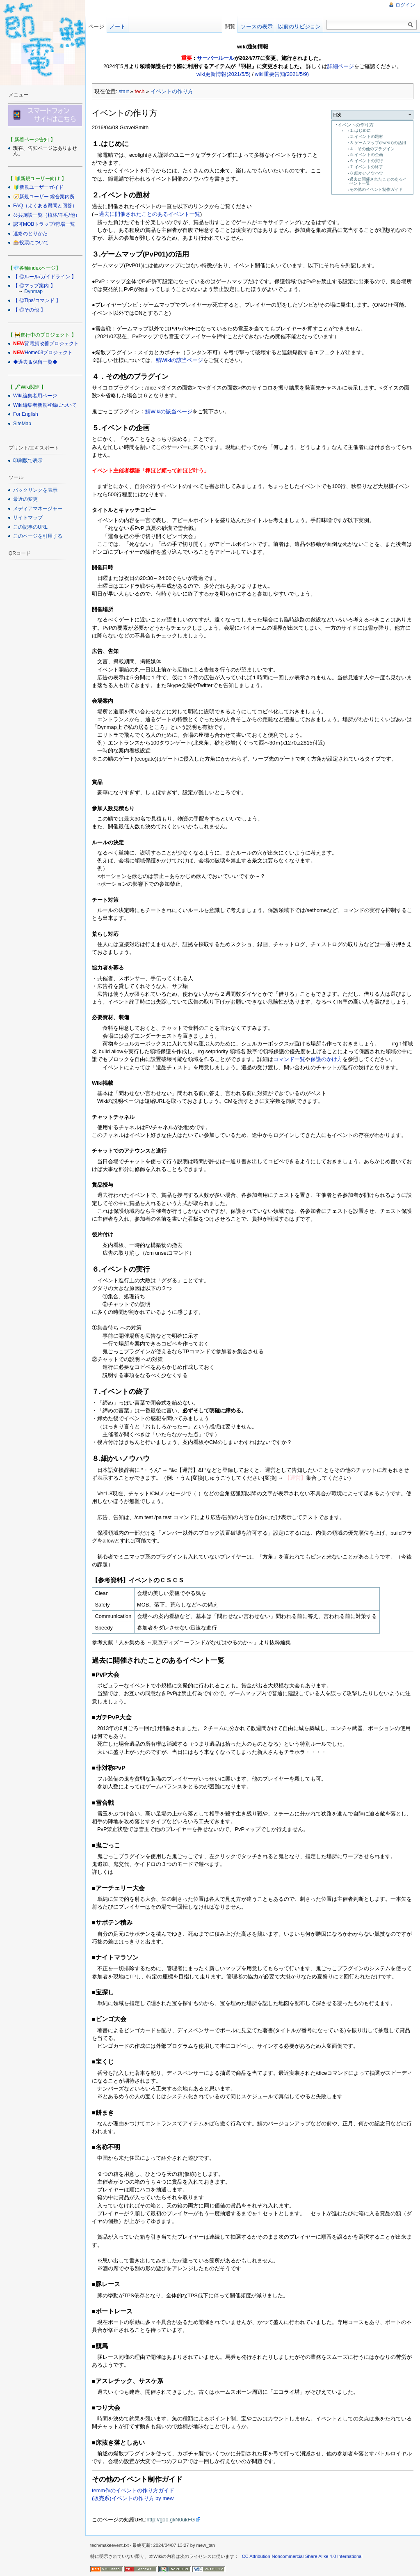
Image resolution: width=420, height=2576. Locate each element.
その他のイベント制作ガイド (376, 189)
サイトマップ (28, 517)
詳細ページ (340, 66)
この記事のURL (30, 527)
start (124, 91)
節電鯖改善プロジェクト (52, 343)
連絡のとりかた (30, 233)
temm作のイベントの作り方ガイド (133, 2490)
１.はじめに (360, 130)
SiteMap (22, 423)
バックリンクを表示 (35, 490)
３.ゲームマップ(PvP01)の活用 (377, 142)
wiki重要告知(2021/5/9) (282, 74)
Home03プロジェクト (49, 352)
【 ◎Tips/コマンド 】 (37, 300)
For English (25, 414)
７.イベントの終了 (366, 167)
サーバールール (215, 58)
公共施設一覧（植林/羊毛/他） (46, 215)
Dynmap (33, 291)
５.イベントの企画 (366, 154)
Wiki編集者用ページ (35, 396)
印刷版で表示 (28, 460)
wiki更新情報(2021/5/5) (223, 74)
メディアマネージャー (37, 508)
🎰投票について (31, 242)
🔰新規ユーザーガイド (38, 187)
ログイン (405, 5)
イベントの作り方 (172, 91)
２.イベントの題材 (366, 136)
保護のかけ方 (326, 1059)
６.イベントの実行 (366, 160)
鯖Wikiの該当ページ (179, 360)
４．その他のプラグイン (372, 149)
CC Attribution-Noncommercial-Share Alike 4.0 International (302, 2556)
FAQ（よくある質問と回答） (45, 206)
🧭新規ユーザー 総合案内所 (44, 196)
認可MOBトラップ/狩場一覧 (44, 224)
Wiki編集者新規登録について (45, 405)
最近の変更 (25, 499)
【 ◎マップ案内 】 (34, 286)
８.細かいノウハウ (366, 173)
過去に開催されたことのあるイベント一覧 (378, 181)
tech (139, 91)
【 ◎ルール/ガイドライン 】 (44, 277)
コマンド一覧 (289, 1059)
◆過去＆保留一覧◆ (35, 362)
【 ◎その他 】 (29, 310)
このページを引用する (37, 536)
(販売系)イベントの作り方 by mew (132, 2498)
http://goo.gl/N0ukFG (170, 2519)
